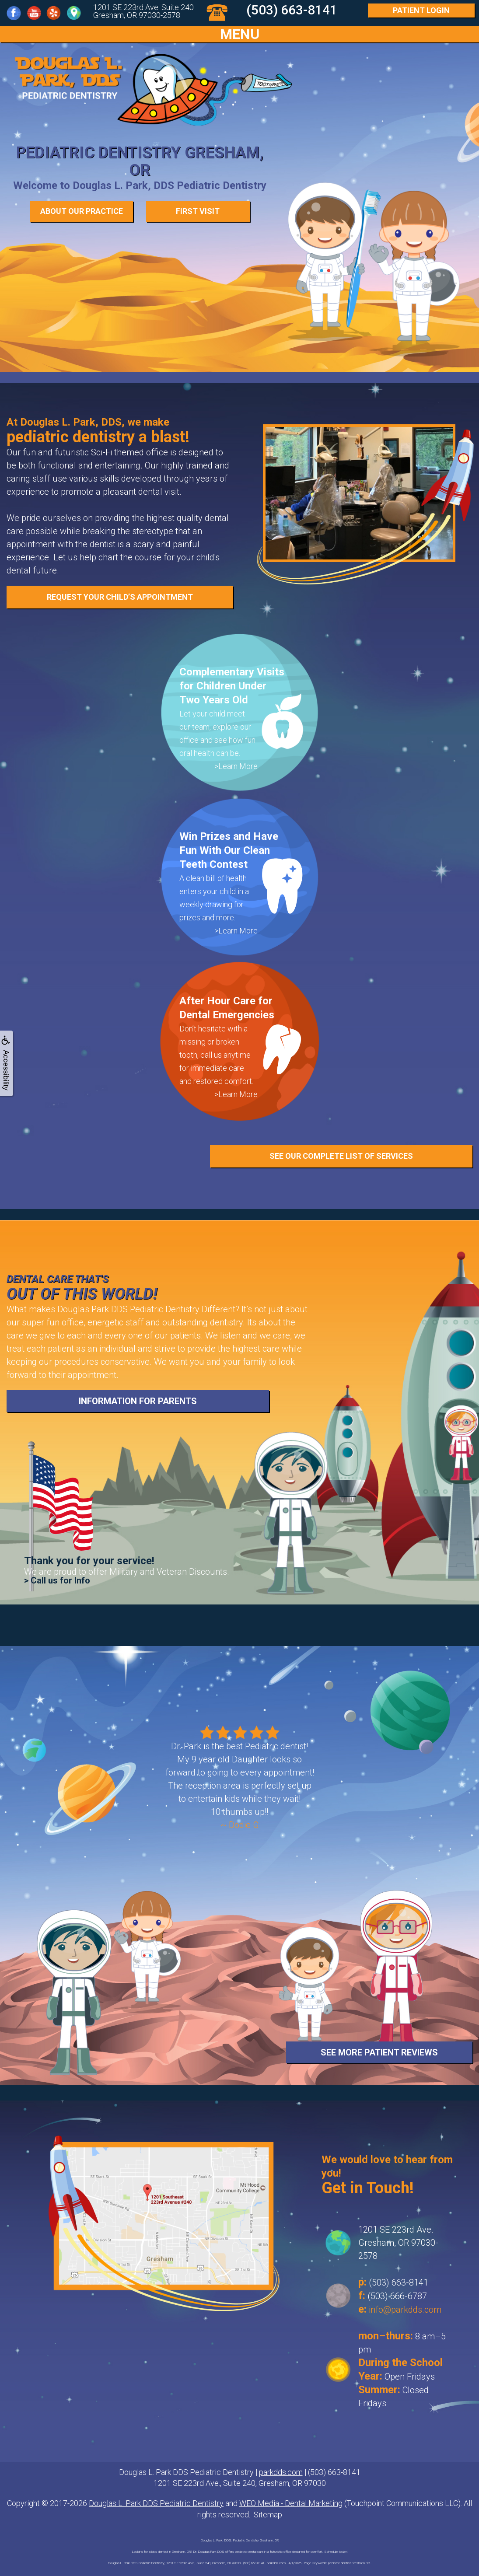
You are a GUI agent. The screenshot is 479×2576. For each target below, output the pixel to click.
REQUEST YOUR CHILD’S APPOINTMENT (120, 596)
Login (421, 10)
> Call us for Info (57, 1580)
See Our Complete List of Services (341, 1155)
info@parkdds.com (405, 2309)
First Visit (198, 211)
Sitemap (268, 2514)
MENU (239, 34)
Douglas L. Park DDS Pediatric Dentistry (156, 2503)
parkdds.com (281, 2472)
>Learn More (236, 766)
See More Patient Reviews (379, 2052)
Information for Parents (138, 1401)
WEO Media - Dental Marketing (291, 2503)
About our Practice (81, 211)
